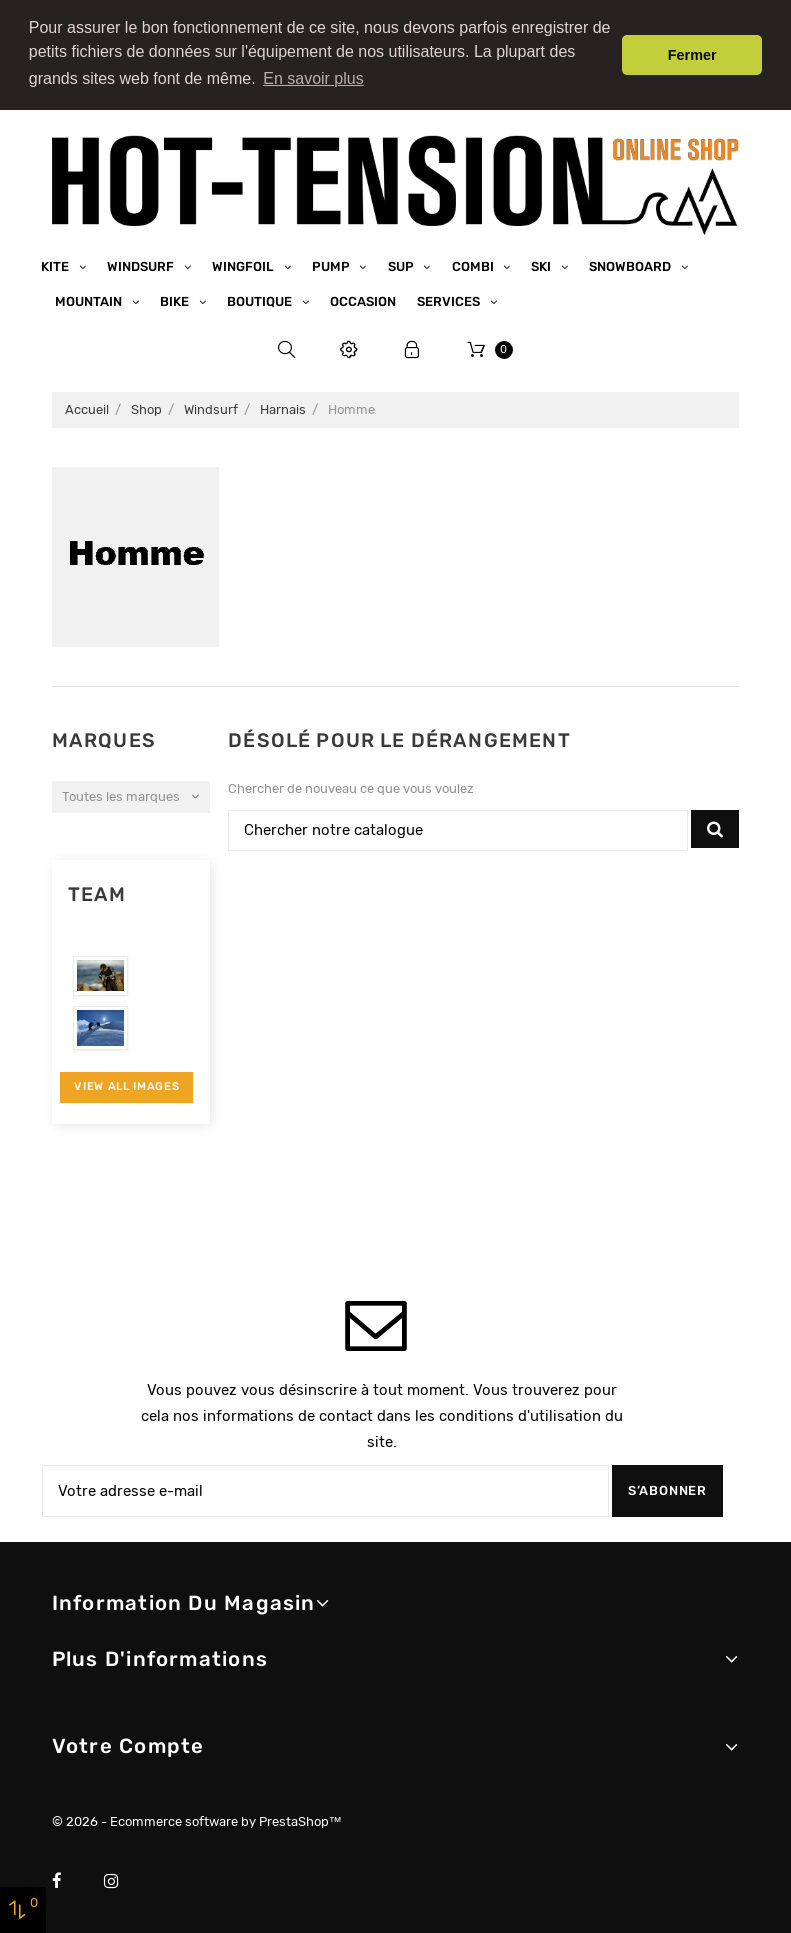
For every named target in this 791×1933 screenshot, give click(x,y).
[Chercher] (458, 827)
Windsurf (142, 262)
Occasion (363, 297)
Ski (542, 262)
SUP (402, 262)
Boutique (261, 297)
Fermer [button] (692, 55)
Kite (56, 262)
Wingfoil (244, 262)
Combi (474, 262)
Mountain (90, 297)
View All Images (126, 1082)
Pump (332, 262)
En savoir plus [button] (313, 78)
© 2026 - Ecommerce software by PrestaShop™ (197, 1817)
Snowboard (631, 262)
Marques (104, 736)
